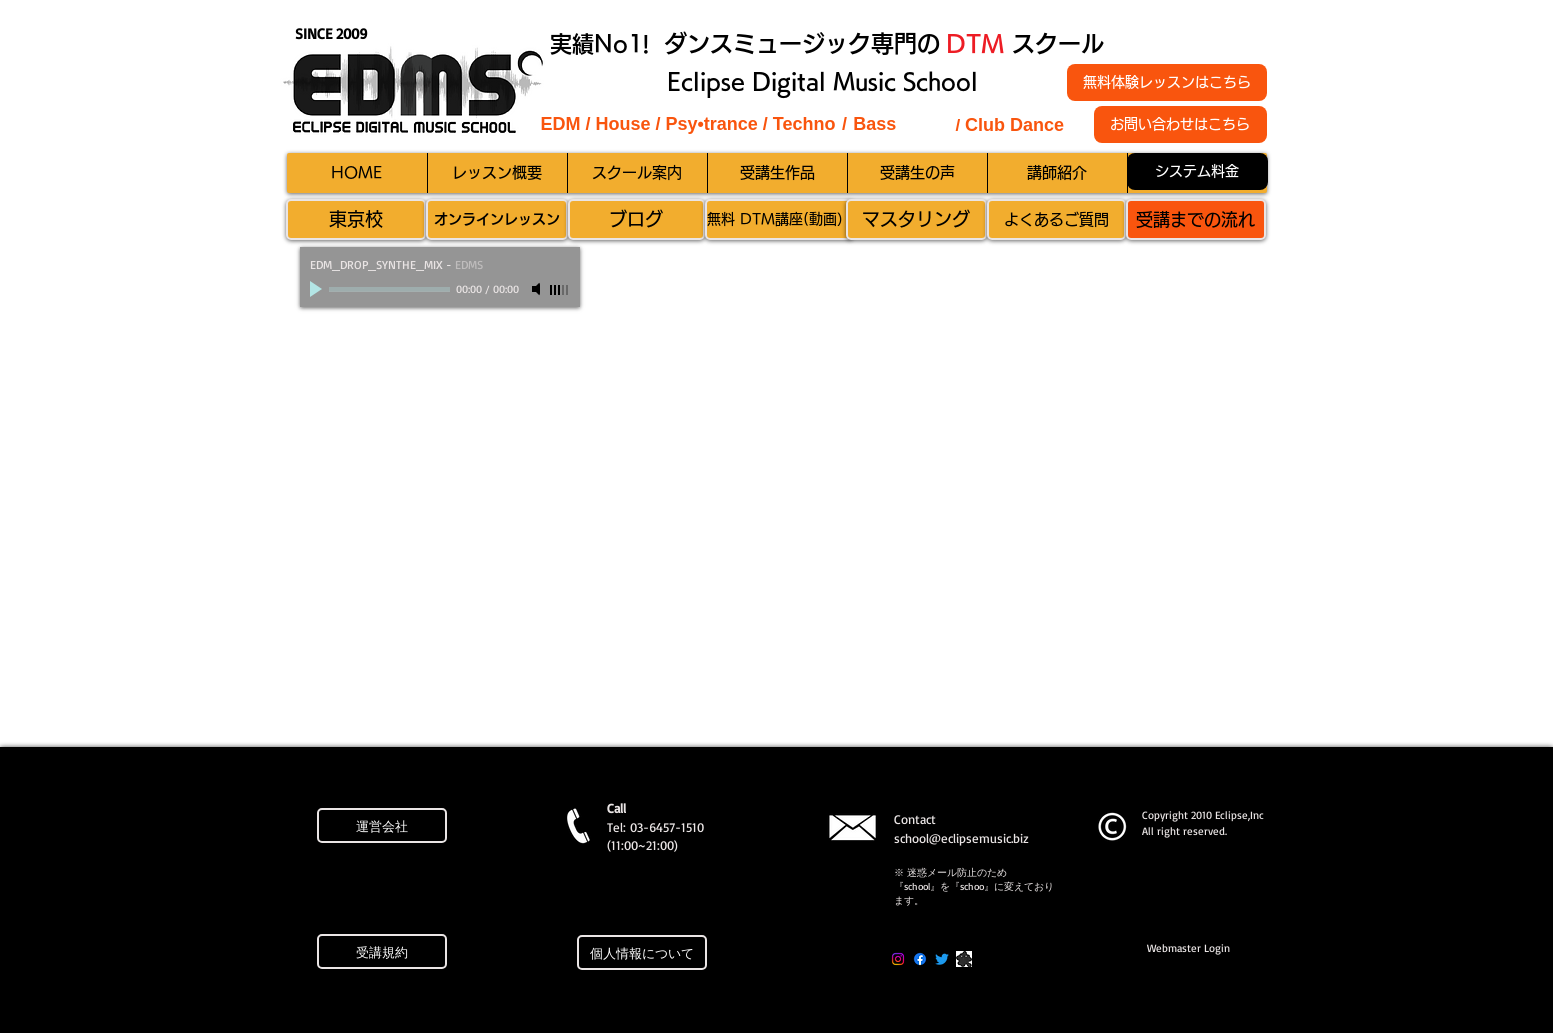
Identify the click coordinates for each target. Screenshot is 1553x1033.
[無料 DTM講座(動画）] (779, 219)
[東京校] (356, 219)
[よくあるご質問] (1056, 219)
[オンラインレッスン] (497, 219)
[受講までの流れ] (1196, 219)
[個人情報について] (642, 952)
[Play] (318, 289)
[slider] (560, 290)
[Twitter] (942, 959)
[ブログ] (636, 219)
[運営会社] (382, 825)
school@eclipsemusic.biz (961, 838)
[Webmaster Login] (1188, 949)
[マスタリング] (916, 219)
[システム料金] (1197, 171)
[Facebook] (920, 959)
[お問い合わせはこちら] (1180, 124)
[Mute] (538, 289)
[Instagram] (898, 959)
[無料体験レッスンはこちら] (1167, 82)
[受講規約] (382, 951)
